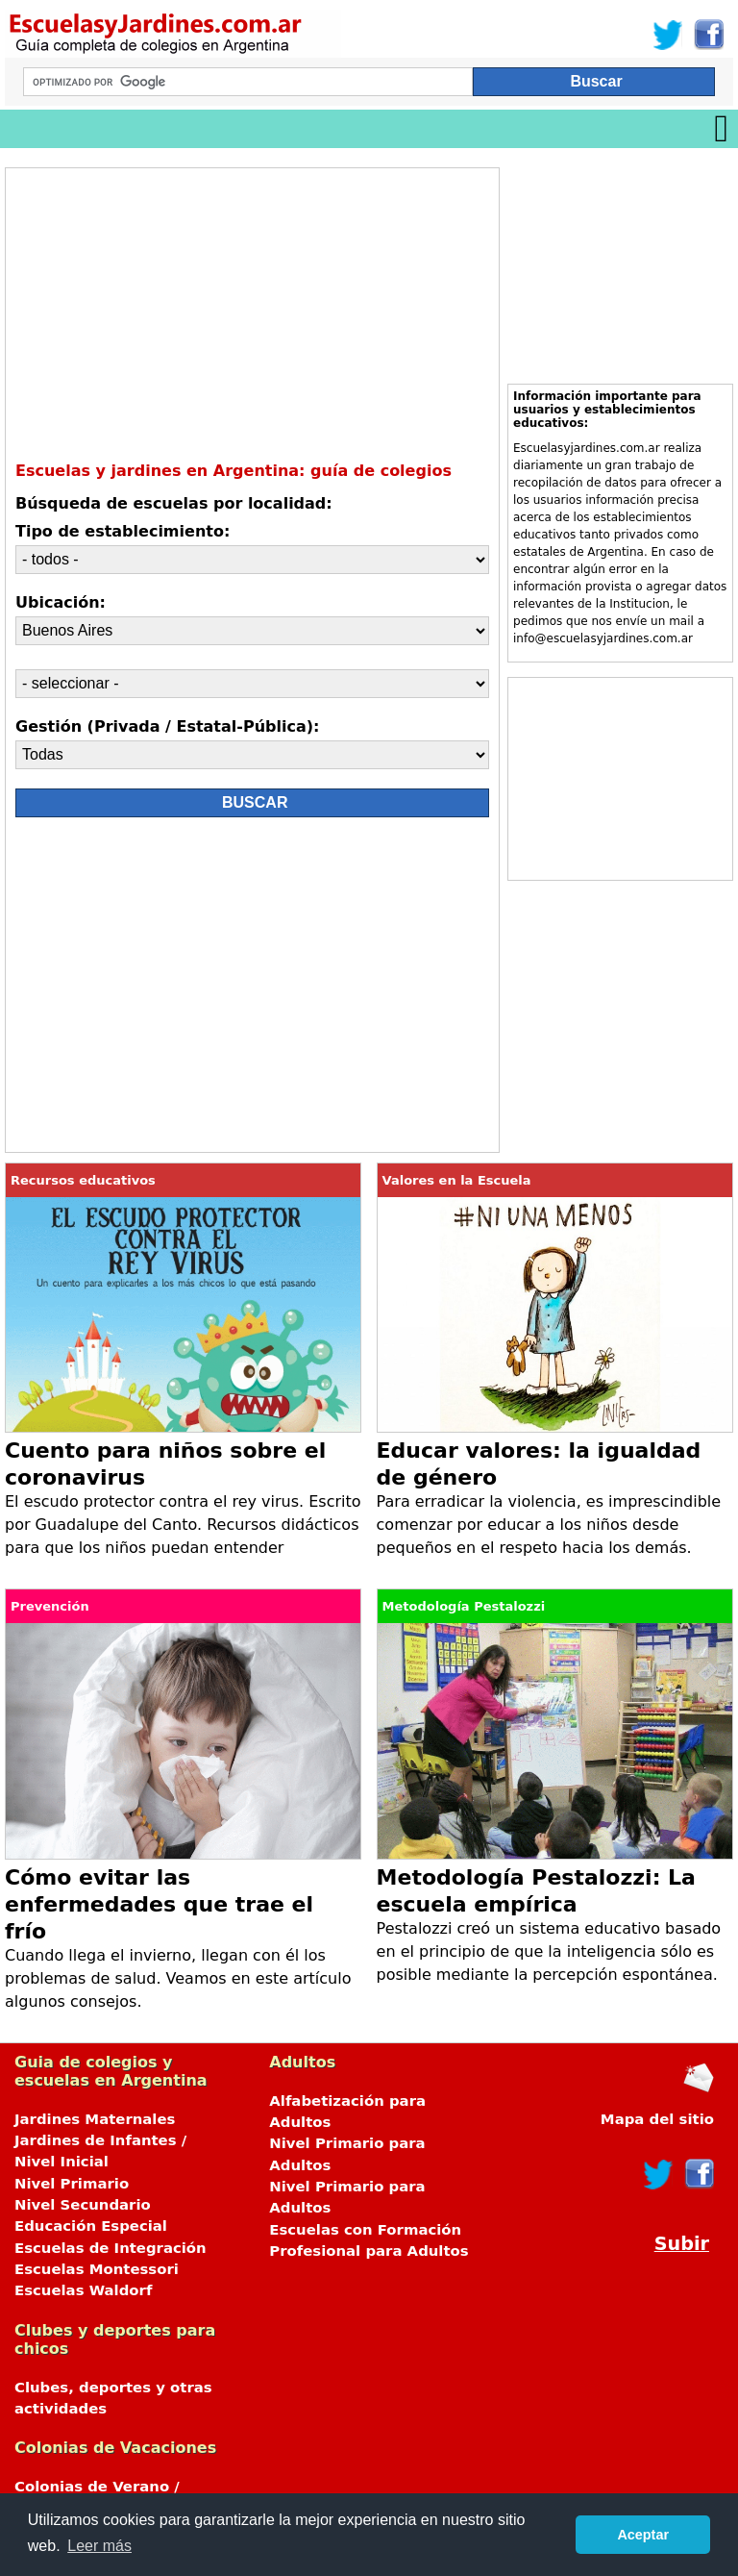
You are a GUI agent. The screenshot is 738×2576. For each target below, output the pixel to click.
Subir (681, 2244)
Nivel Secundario (82, 2204)
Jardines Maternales (94, 2119)
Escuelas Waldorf (83, 2290)
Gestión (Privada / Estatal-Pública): (167, 726)
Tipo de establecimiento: (122, 531)
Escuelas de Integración (110, 2248)
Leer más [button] (99, 2546)
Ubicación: (60, 602)
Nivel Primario (71, 2183)
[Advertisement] (186, 989)
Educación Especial (90, 2226)
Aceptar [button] (643, 2534)
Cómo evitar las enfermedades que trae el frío (159, 1904)
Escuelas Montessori (96, 2269)
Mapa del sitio (657, 2119)
